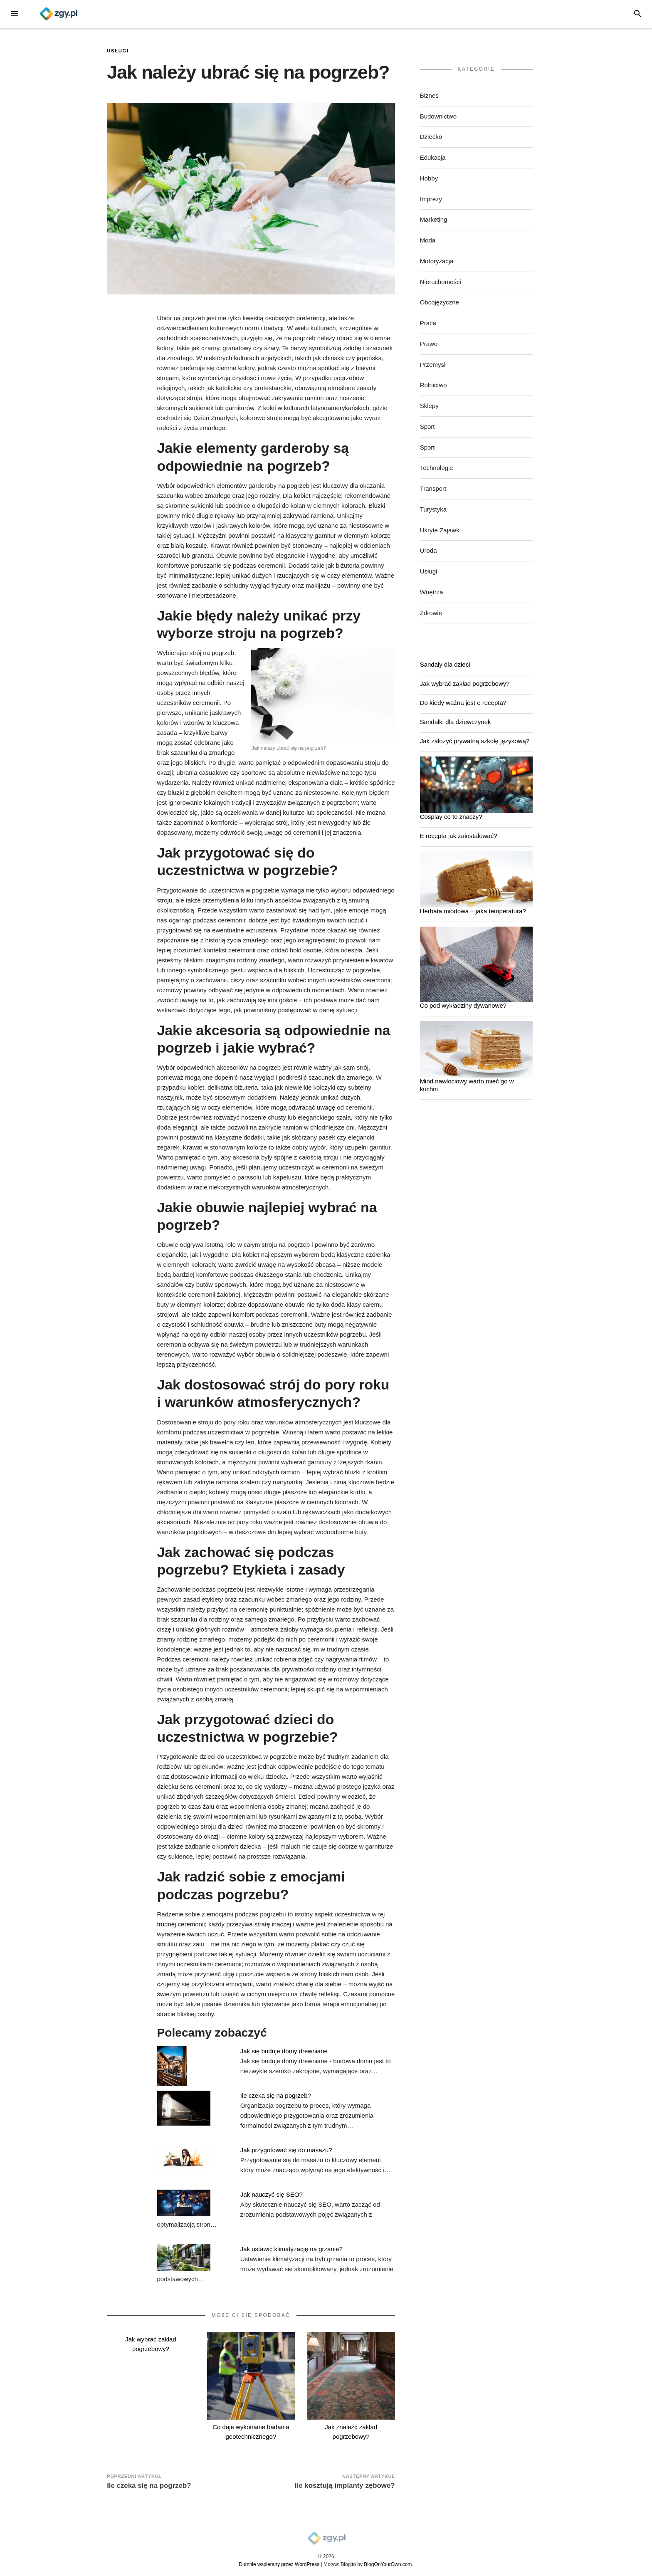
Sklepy (429, 405)
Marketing (433, 219)
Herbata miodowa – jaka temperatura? (473, 911)
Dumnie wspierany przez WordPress (279, 2564)
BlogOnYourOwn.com (388, 2564)
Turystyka (433, 509)
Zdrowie (431, 612)
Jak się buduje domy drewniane (284, 2050)
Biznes (429, 95)
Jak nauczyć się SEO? (271, 2194)
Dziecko (431, 136)
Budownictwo (438, 116)
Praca (428, 322)
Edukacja (433, 157)
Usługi (118, 50)
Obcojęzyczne (439, 302)
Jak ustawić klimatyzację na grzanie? (291, 2248)
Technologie (436, 467)
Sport (427, 426)
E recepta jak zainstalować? (458, 835)
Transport (433, 488)
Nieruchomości (440, 281)
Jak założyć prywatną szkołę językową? (474, 740)
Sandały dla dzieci (445, 664)
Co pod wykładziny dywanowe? (463, 1005)
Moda (428, 240)
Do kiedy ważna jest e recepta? (463, 702)
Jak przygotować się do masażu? (286, 2149)
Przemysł (433, 364)
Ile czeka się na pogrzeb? (275, 2095)
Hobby (429, 178)
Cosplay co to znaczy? (451, 816)
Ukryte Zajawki (440, 530)
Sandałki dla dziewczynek (455, 721)
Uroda (428, 550)
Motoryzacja (437, 261)
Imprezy (431, 199)
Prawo (429, 343)
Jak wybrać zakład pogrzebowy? (465, 683)
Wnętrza (431, 592)
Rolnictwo (433, 384)
